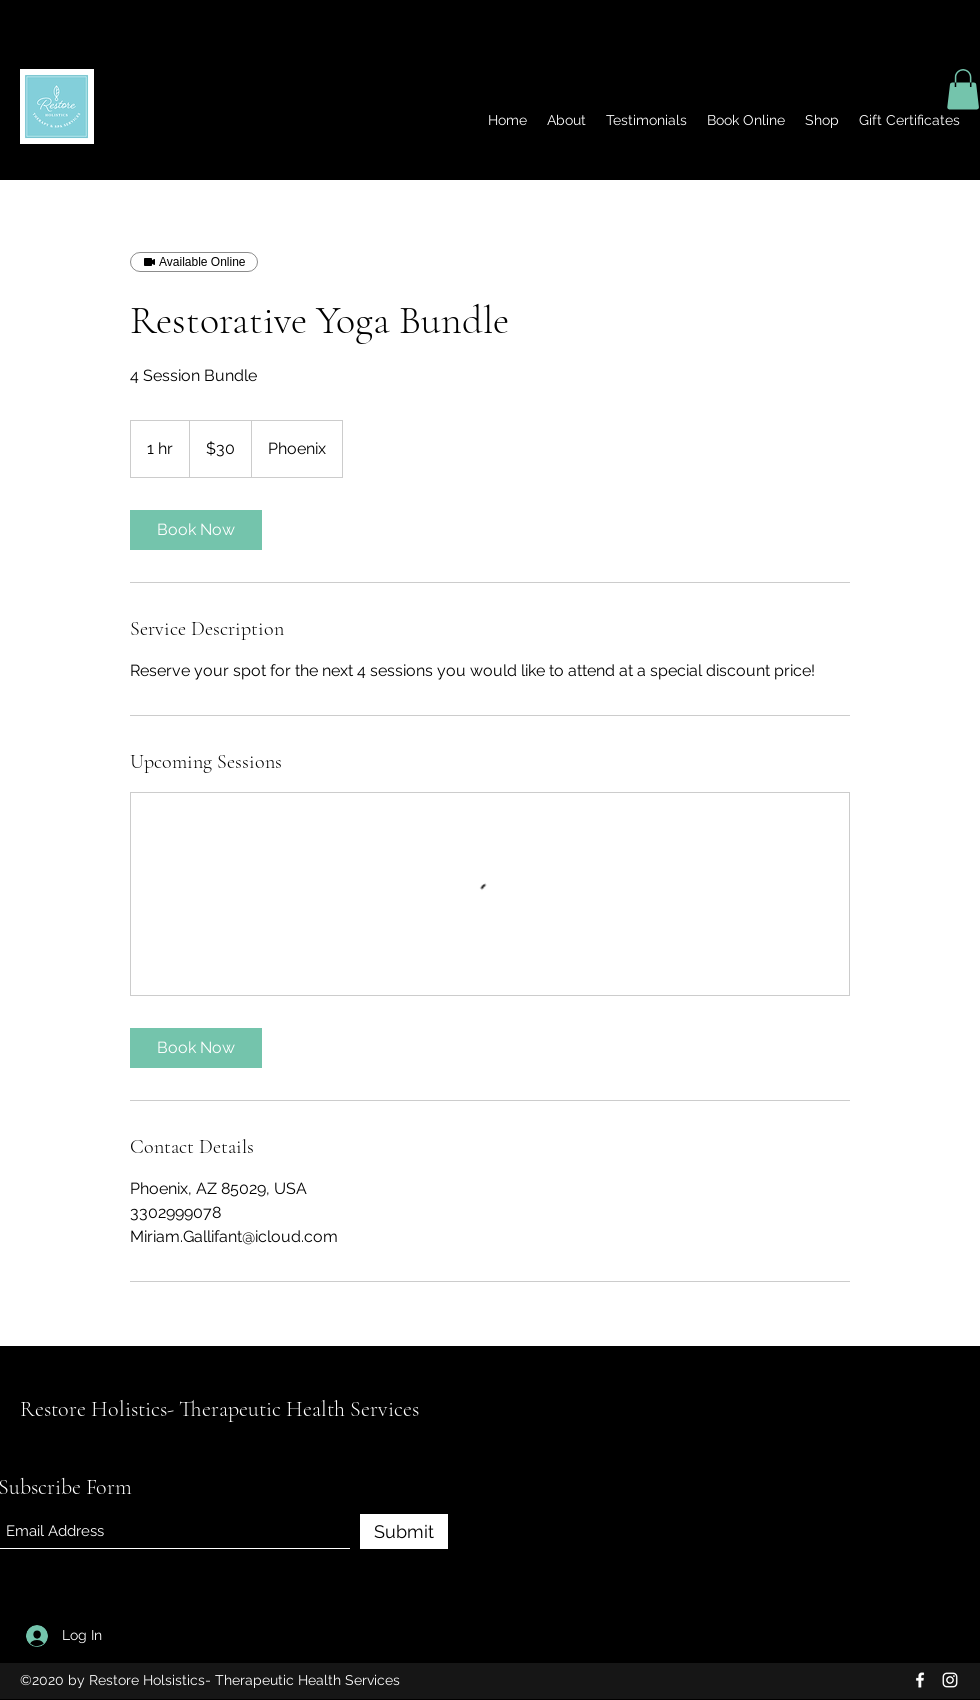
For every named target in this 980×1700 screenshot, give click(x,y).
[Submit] (404, 1531)
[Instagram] (950, 1680)
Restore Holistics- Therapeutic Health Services (219, 1409)
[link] (196, 530)
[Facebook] (920, 1680)
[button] (963, 89)
